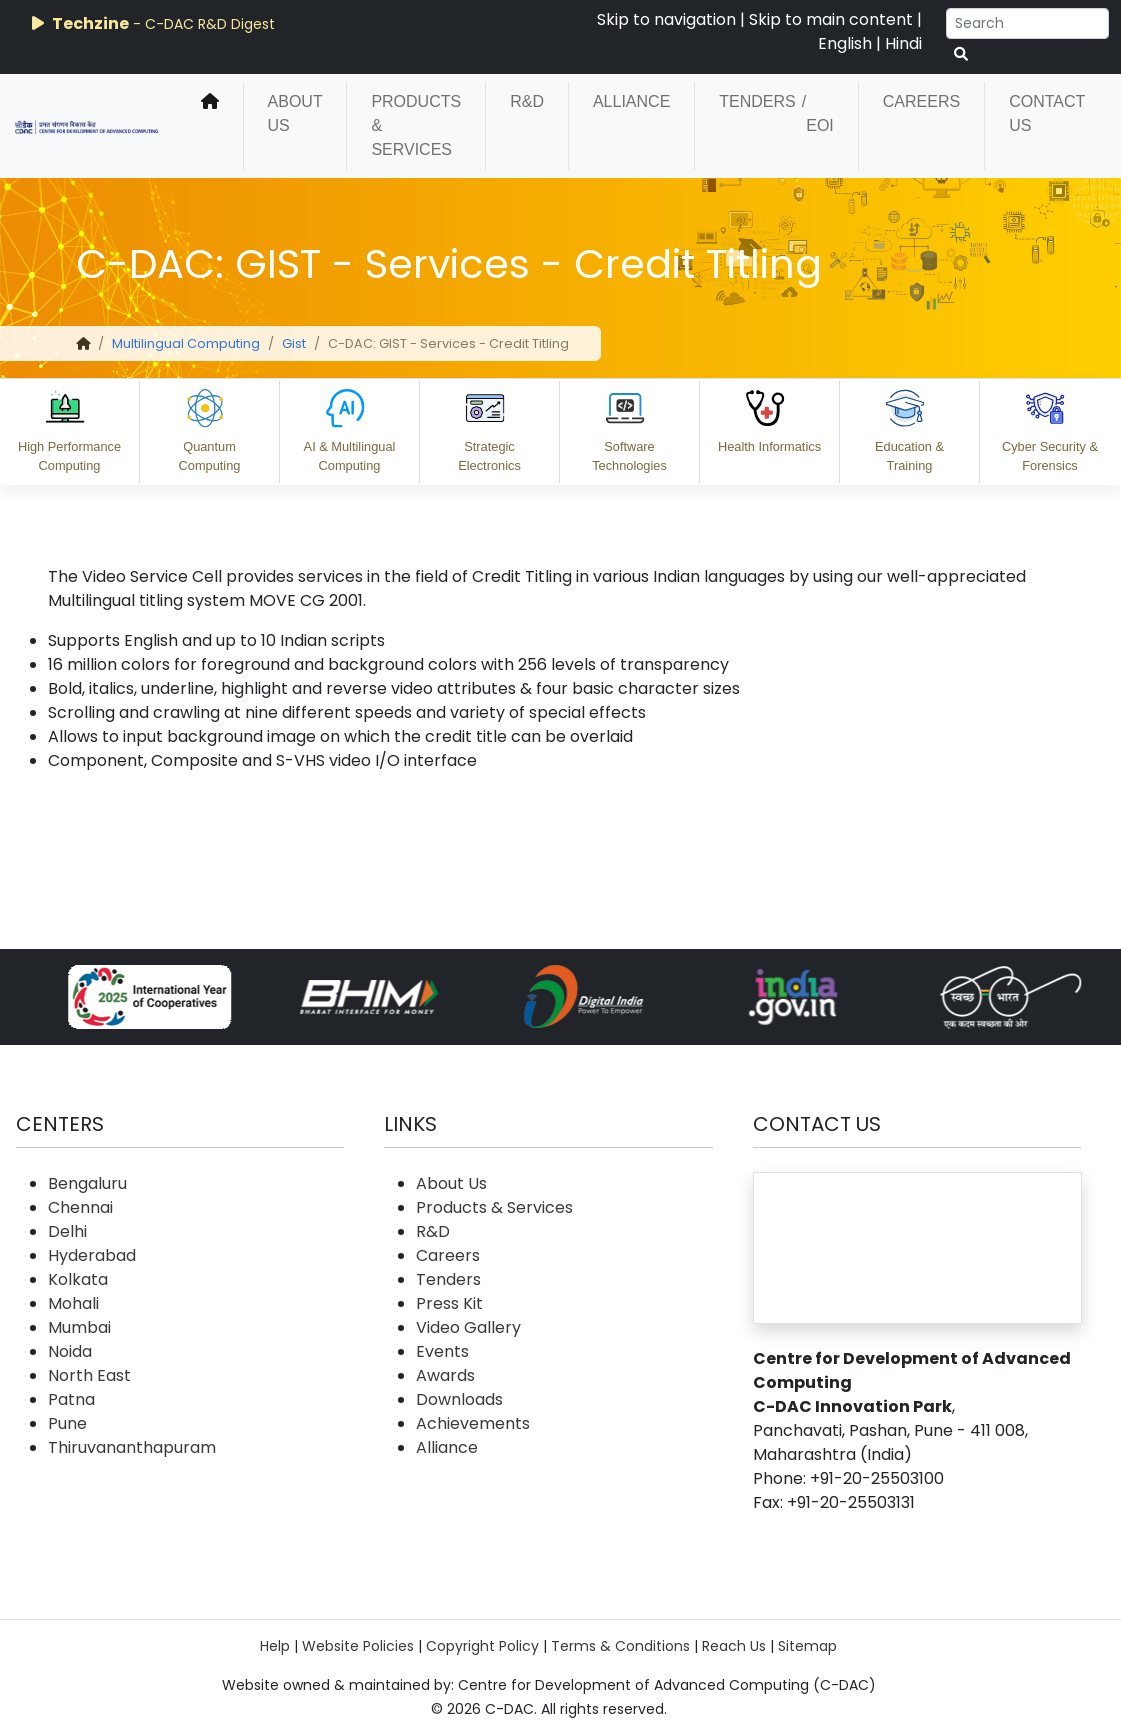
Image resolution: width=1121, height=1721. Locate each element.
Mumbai (79, 1327)
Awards (445, 1375)
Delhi (67, 1231)
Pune (67, 1423)
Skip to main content (831, 19)
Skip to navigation (666, 19)
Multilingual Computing (186, 343)
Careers (921, 101)
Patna (71, 1399)
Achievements (473, 1423)
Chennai (80, 1207)
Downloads (459, 1399)
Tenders (757, 101)
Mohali (73, 1303)
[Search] (1027, 23)
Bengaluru (87, 1183)
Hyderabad (92, 1255)
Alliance (631, 101)
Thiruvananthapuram (132, 1447)
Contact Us (1047, 113)
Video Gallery (468, 1327)
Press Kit (449, 1303)
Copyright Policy (482, 1646)
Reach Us (734, 1646)
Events (442, 1351)
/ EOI (818, 113)
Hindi (903, 43)
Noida (70, 1351)
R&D (527, 101)
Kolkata (78, 1279)
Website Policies (358, 1646)
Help (275, 1646)
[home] (210, 126)
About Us (295, 113)
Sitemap (807, 1646)
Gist (294, 343)
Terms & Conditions (620, 1646)
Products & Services (416, 125)
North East (89, 1375)
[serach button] (961, 54)
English (845, 43)
